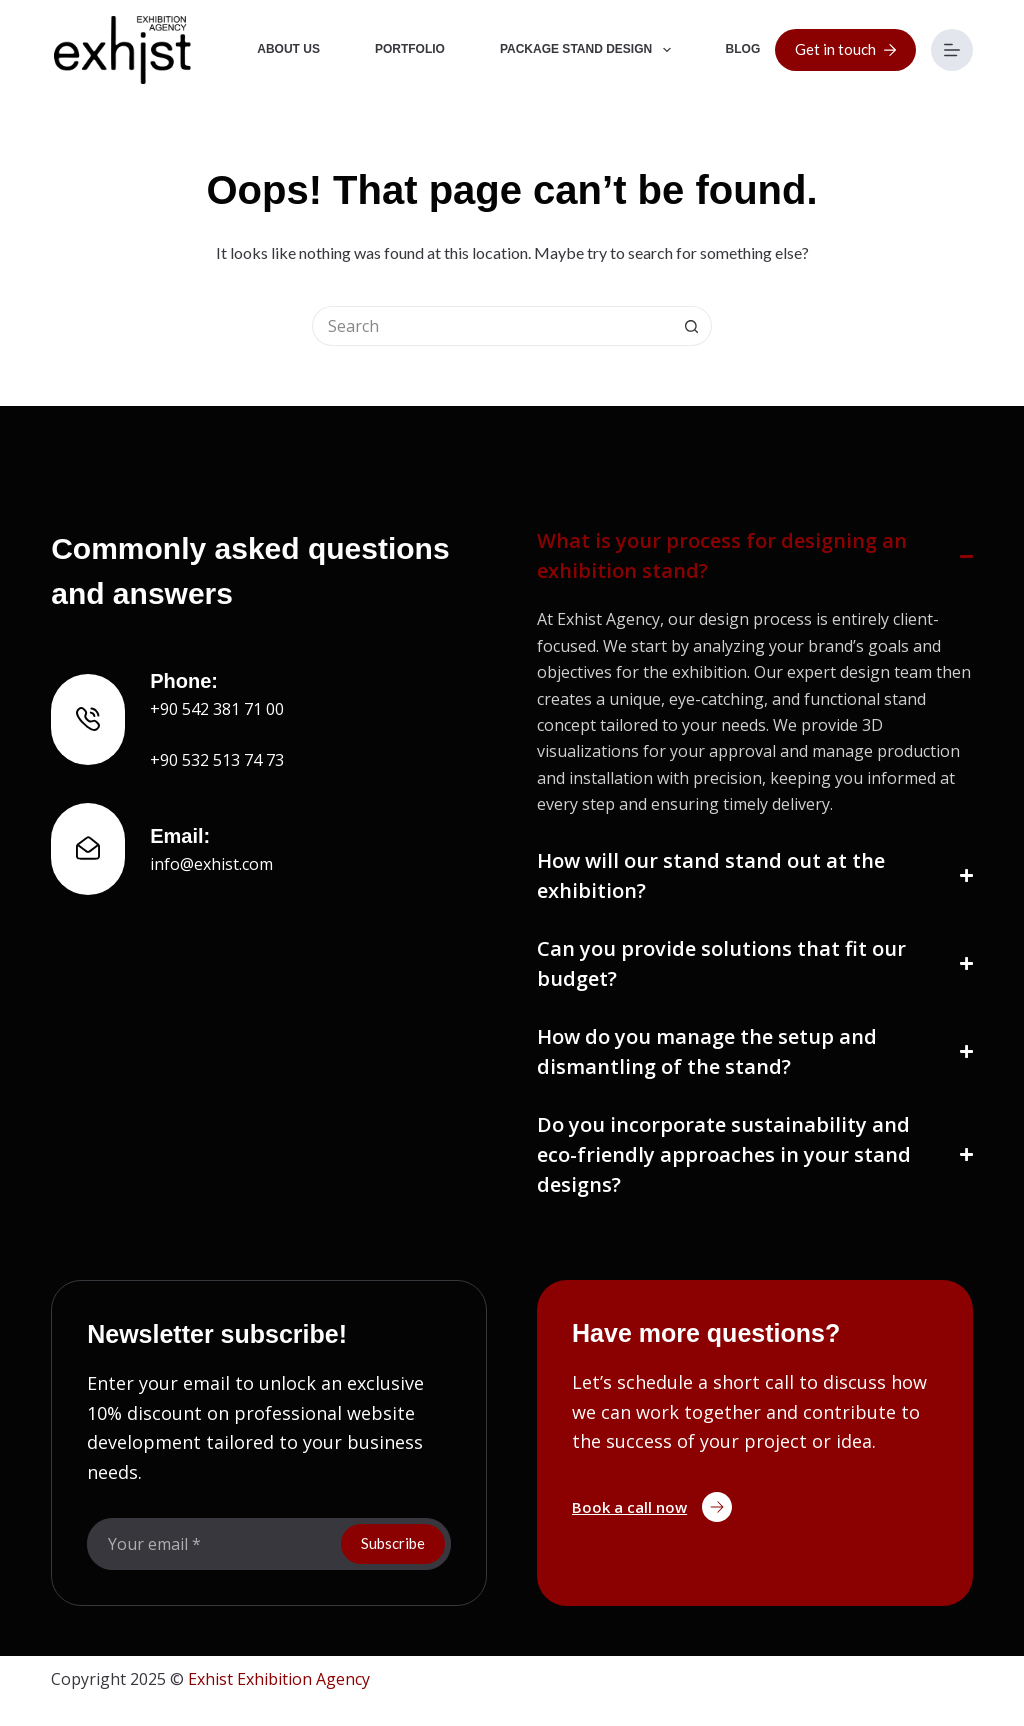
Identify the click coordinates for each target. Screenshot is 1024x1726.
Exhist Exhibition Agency (279, 1679)
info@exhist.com (211, 864)
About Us (288, 49)
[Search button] (692, 326)
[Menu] (952, 50)
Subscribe (393, 1543)
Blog (743, 49)
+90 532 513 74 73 (217, 760)
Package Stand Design (589, 50)
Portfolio (410, 49)
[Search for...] (492, 326)
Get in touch (845, 49)
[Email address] (212, 1544)
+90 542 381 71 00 (217, 709)
